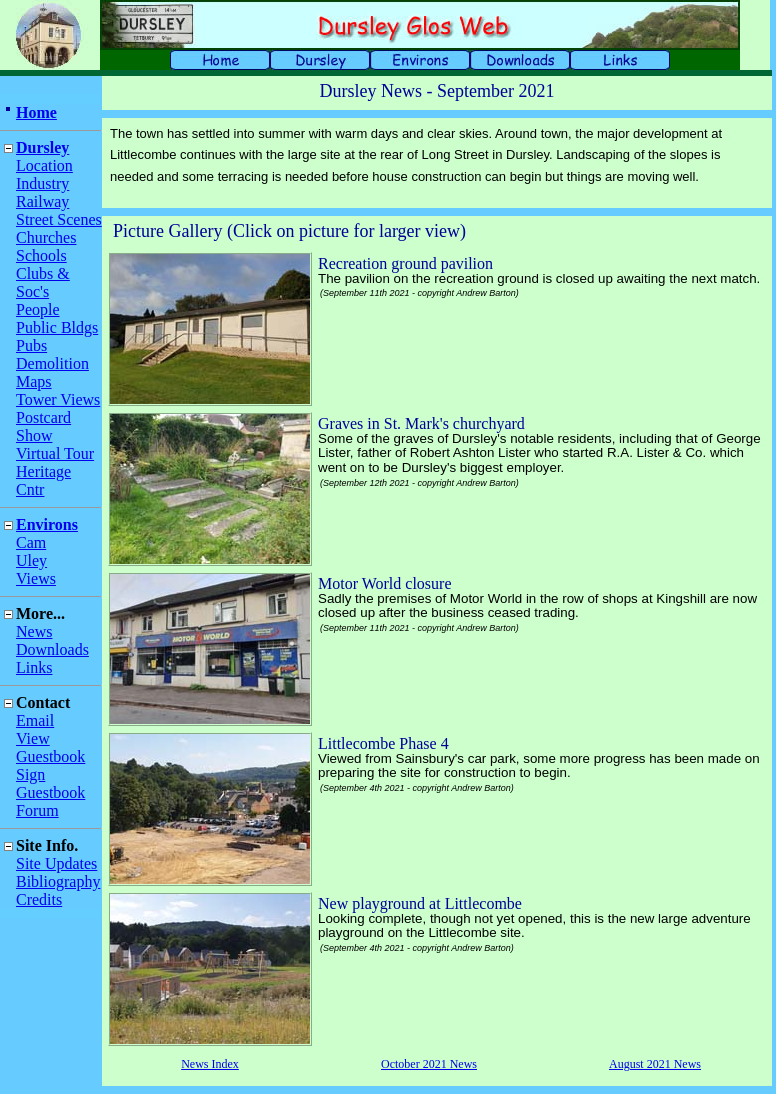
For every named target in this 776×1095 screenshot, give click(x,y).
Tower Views (58, 399)
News (34, 631)
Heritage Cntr (43, 480)
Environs (47, 524)
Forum (37, 810)
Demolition (52, 363)
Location (44, 165)
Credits (39, 899)
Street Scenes (59, 219)
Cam (31, 542)
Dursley (42, 147)
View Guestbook (50, 747)
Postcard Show (43, 426)
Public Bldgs (57, 327)
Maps (34, 381)
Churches (46, 237)
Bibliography (58, 881)
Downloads (52, 649)
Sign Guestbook (50, 783)
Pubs (31, 345)
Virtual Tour (55, 453)
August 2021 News (655, 1064)
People (38, 309)
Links (34, 667)
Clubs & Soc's (43, 282)
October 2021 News (429, 1064)
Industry (42, 183)
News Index (210, 1064)
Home (36, 112)
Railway (42, 201)
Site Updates (56, 863)
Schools (41, 255)
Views (36, 578)
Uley (31, 560)
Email (35, 720)
